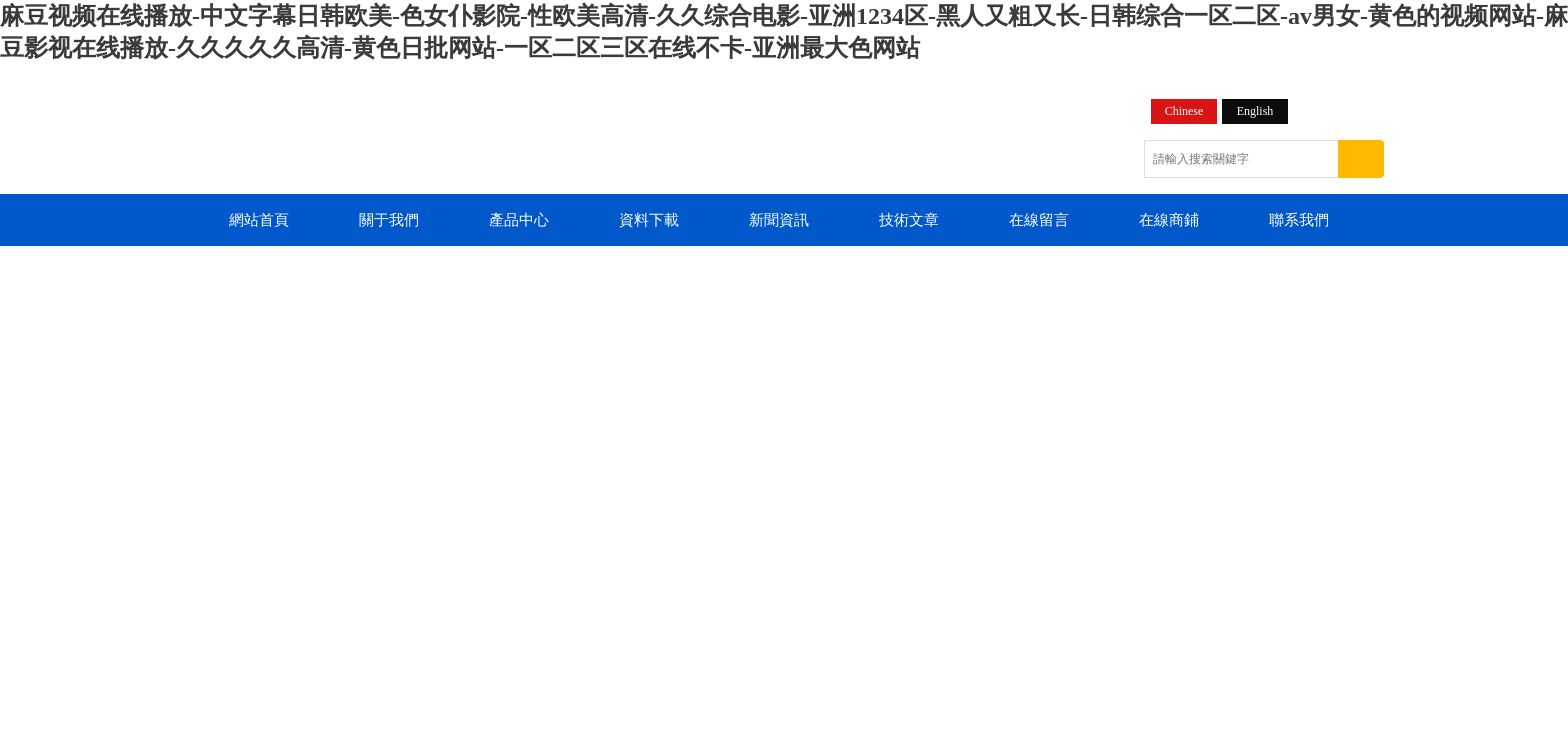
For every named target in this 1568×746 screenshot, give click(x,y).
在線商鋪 (1169, 220)
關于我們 (389, 220)
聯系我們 (1299, 220)
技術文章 (909, 220)
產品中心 (519, 220)
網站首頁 (259, 220)
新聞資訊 (779, 220)
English (1255, 111)
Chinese (1184, 111)
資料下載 (649, 220)
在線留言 (1039, 220)
